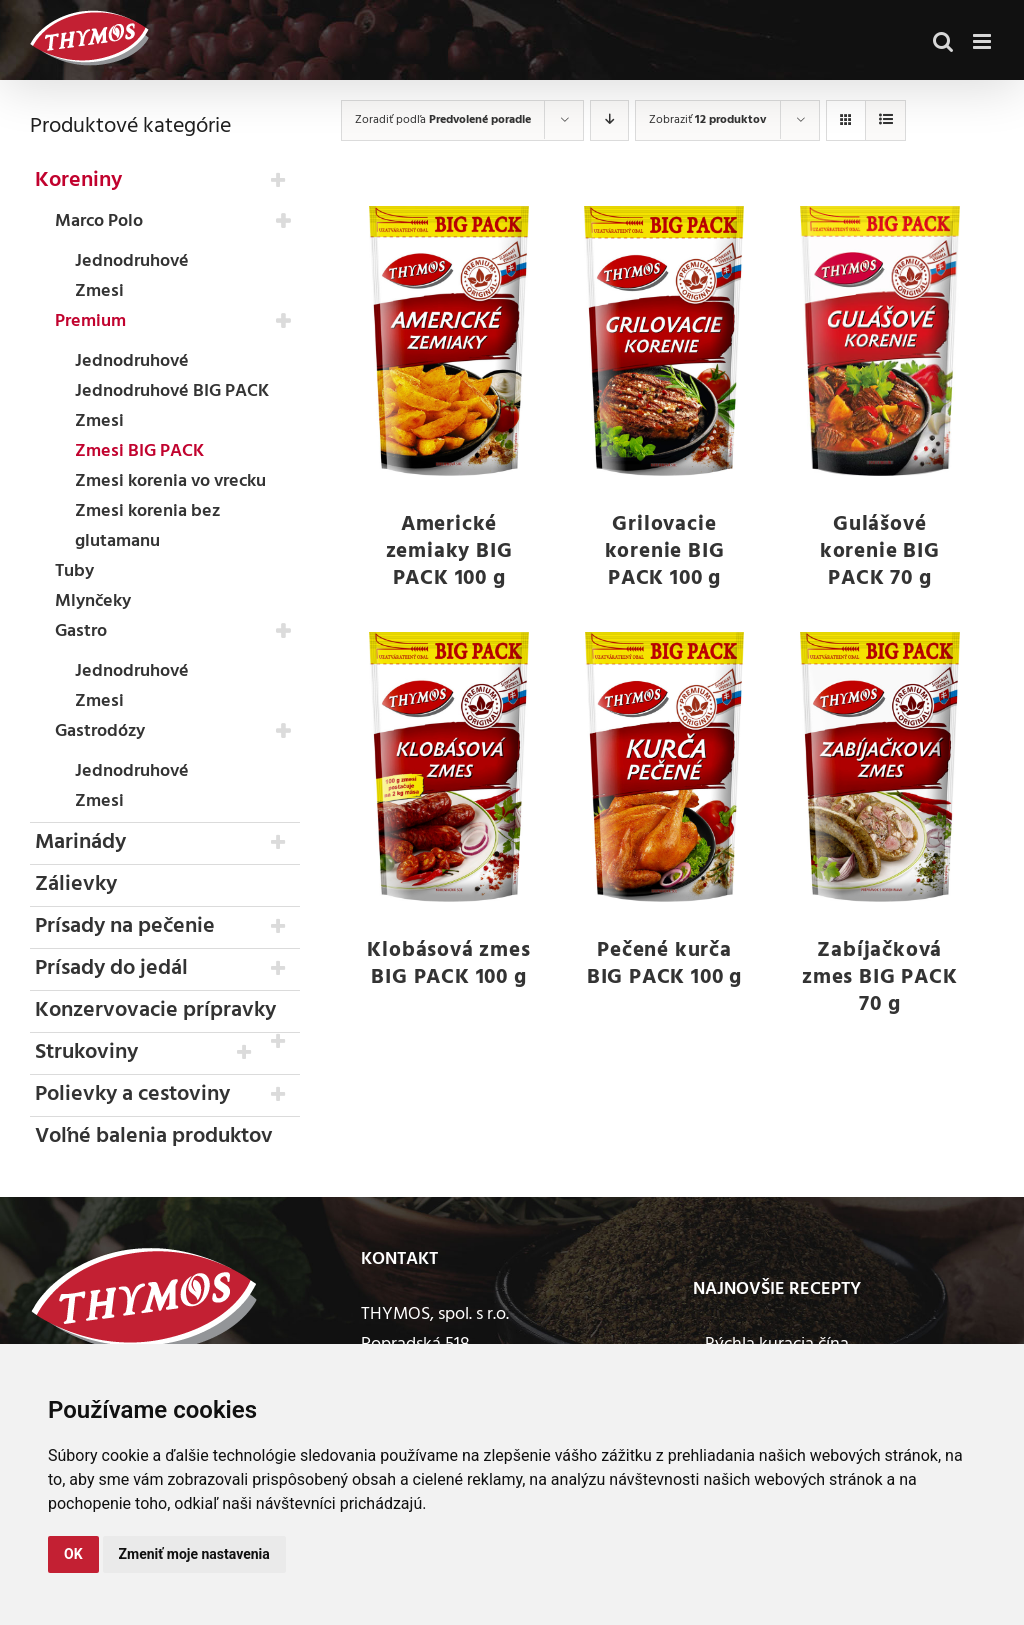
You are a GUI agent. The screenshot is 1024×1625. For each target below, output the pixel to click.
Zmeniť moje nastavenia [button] (194, 1554)
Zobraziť (707, 120)
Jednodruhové (132, 261)
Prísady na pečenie (125, 926)
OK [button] (73, 1554)
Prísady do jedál (111, 968)
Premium (90, 321)
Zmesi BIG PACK (139, 451)
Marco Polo (99, 221)
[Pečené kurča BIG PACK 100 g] (664, 767)
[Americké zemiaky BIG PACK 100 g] (448, 341)
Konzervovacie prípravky (155, 1010)
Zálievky (76, 884)
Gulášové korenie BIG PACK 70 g (880, 551)
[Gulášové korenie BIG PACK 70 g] (879, 341)
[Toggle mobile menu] (983, 34)
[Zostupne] (609, 120)
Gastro (81, 631)
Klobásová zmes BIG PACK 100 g (448, 964)
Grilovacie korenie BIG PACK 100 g (665, 551)
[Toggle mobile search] (943, 34)
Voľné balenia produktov (154, 1136)
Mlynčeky (93, 601)
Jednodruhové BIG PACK (172, 391)
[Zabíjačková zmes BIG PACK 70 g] (879, 767)
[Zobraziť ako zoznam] (885, 120)
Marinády (80, 842)
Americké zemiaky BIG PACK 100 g (449, 551)
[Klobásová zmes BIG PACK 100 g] (448, 767)
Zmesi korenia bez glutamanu (147, 526)
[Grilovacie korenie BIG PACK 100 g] (664, 341)
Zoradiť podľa (443, 120)
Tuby (74, 571)
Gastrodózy (100, 731)
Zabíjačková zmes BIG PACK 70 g (879, 977)
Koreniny (78, 180)
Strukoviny (86, 1052)
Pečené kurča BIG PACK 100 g (664, 964)
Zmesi (99, 291)
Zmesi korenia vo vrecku (170, 481)
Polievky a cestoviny (132, 1094)
